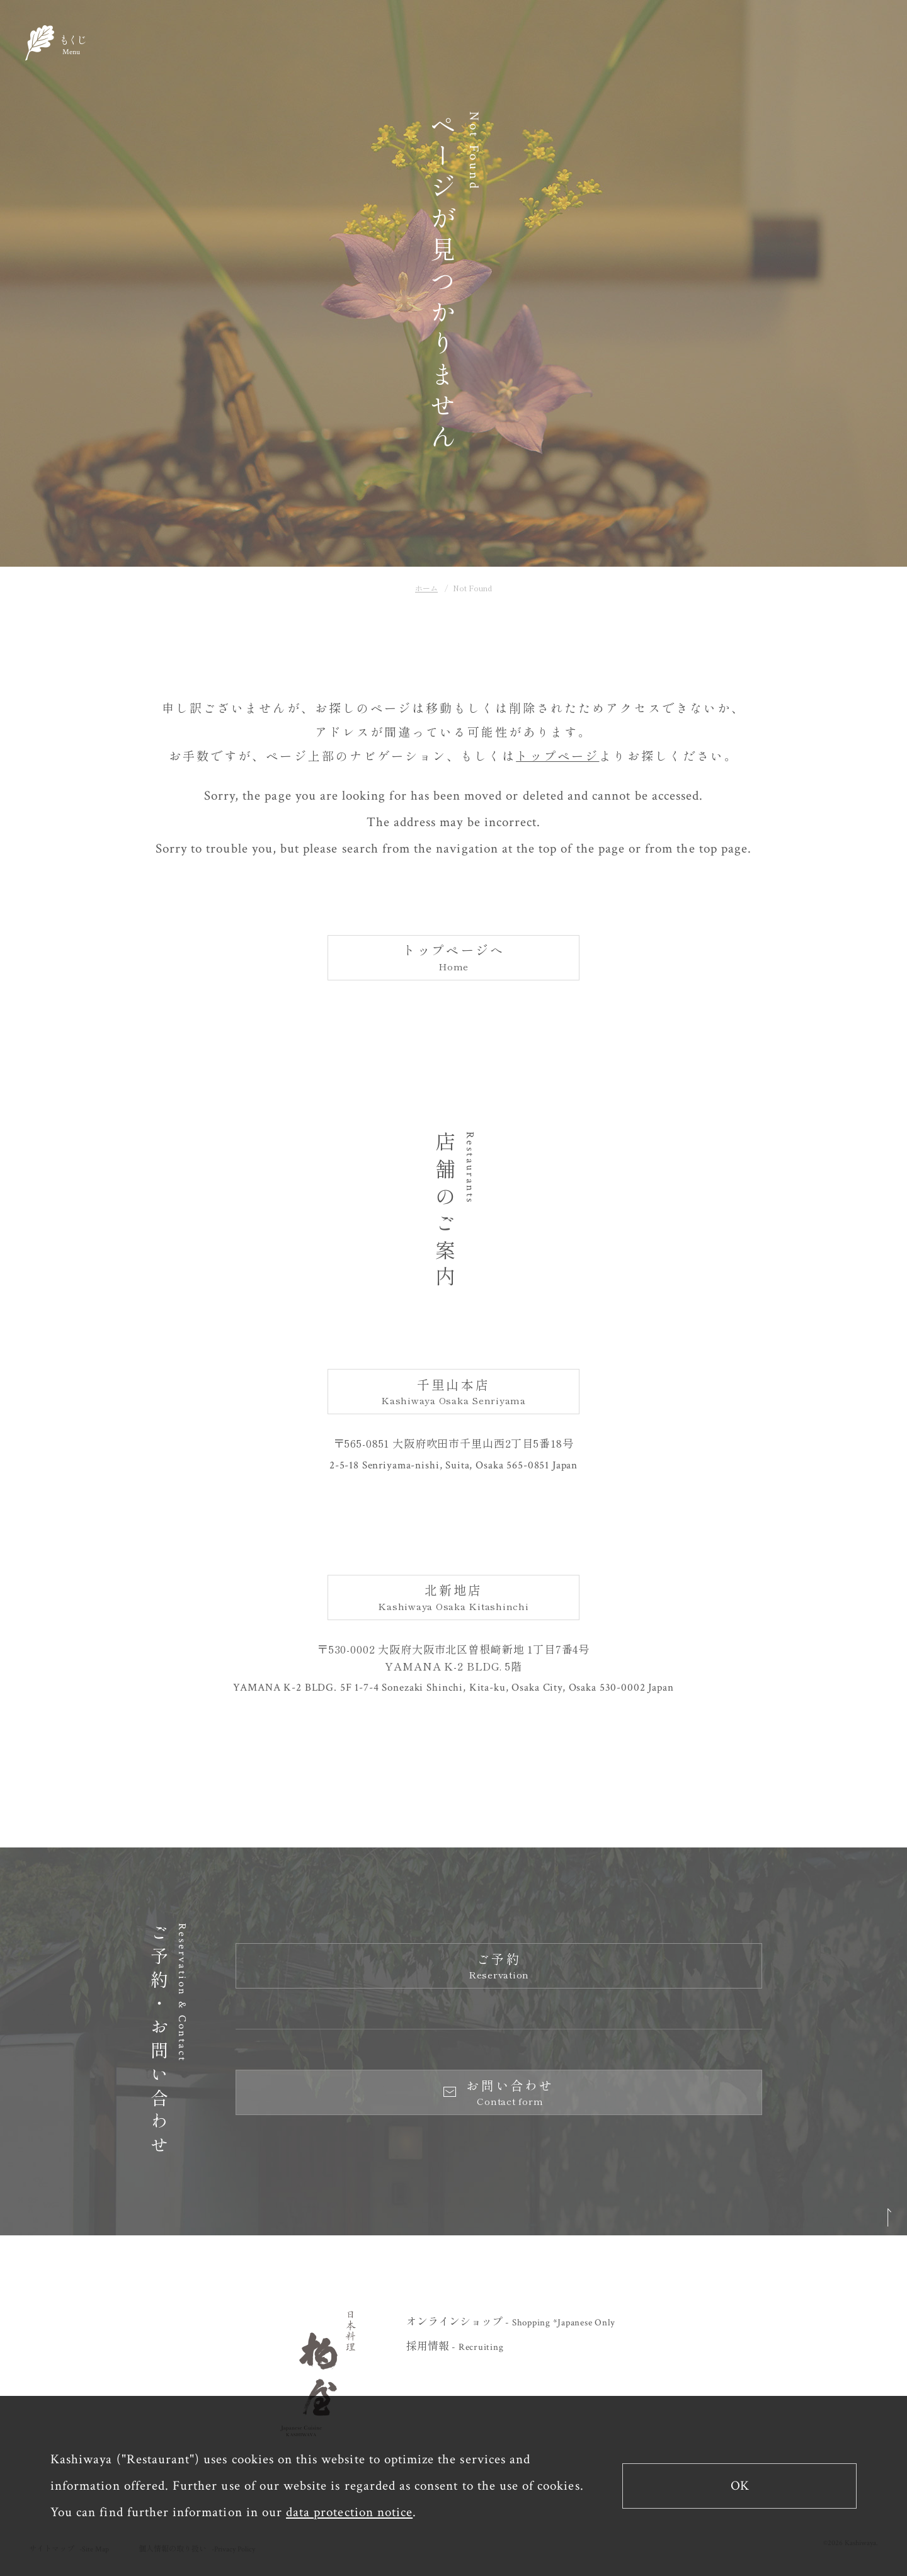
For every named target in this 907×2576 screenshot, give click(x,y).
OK (740, 2485)
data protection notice (349, 2512)
